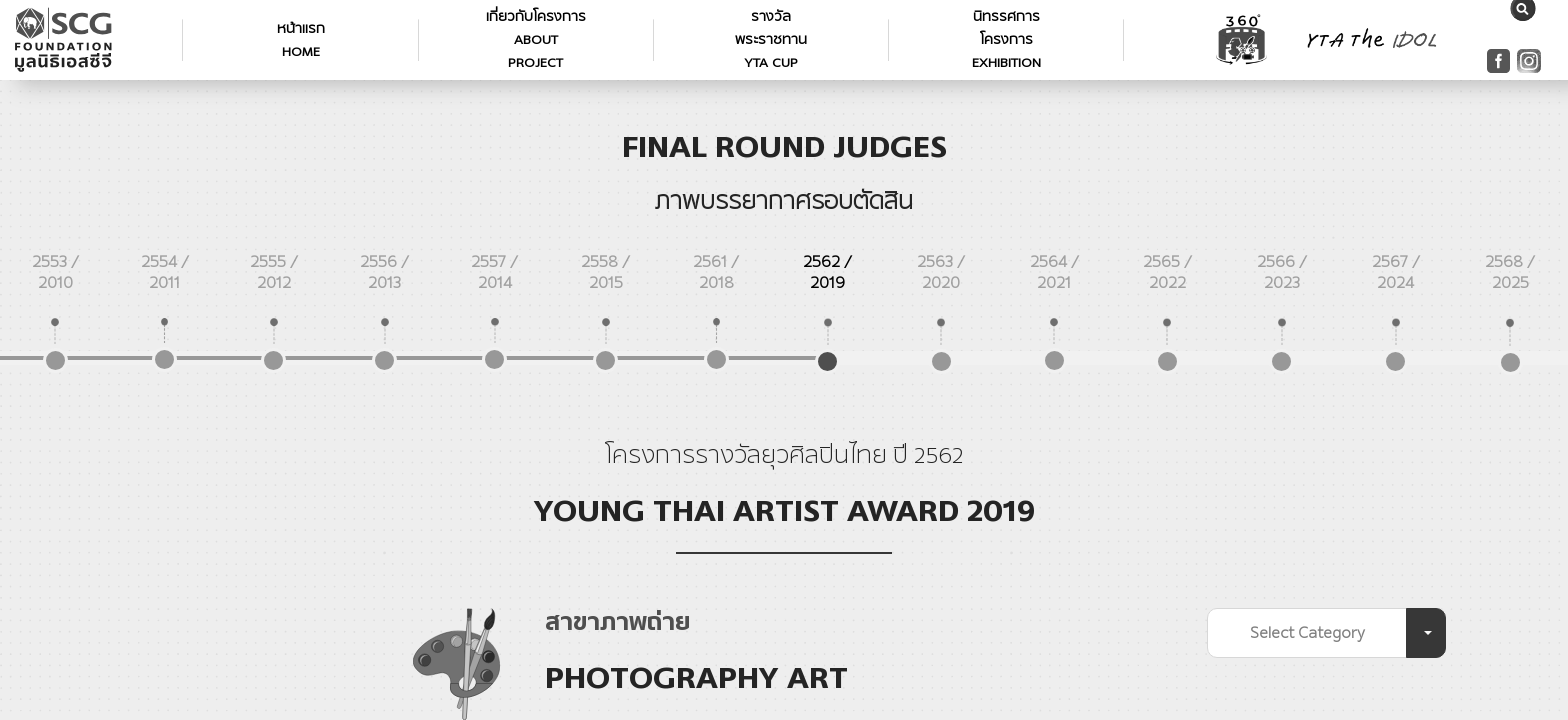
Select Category (1307, 632)
